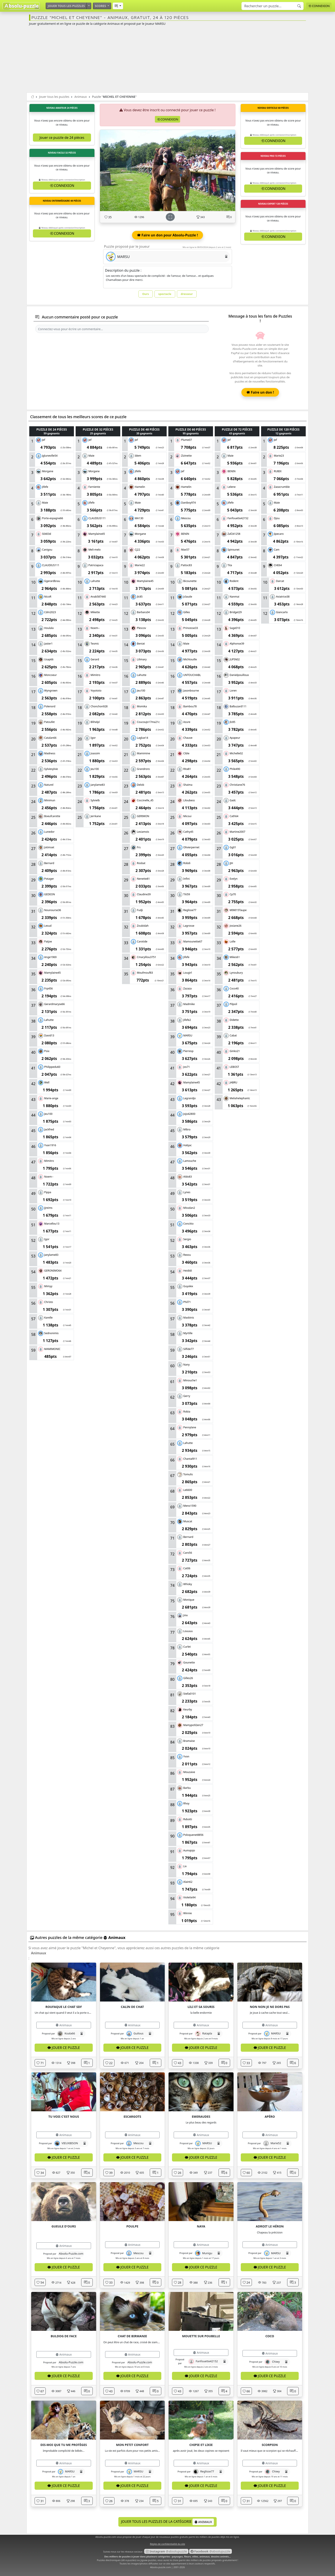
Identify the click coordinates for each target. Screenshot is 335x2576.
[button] (118, 6)
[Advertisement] (167, 59)
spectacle (164, 294)
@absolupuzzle (166, 2551)
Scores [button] (101, 6)
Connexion (319, 6)
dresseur (187, 294)
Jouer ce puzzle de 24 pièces (62, 137)
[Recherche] (299, 6)
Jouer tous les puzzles (66, 6)
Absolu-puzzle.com (160, 2567)
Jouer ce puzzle (63, 2047)
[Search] (272, 6)
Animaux (80, 97)
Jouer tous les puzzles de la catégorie (167, 2522)
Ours (145, 294)
